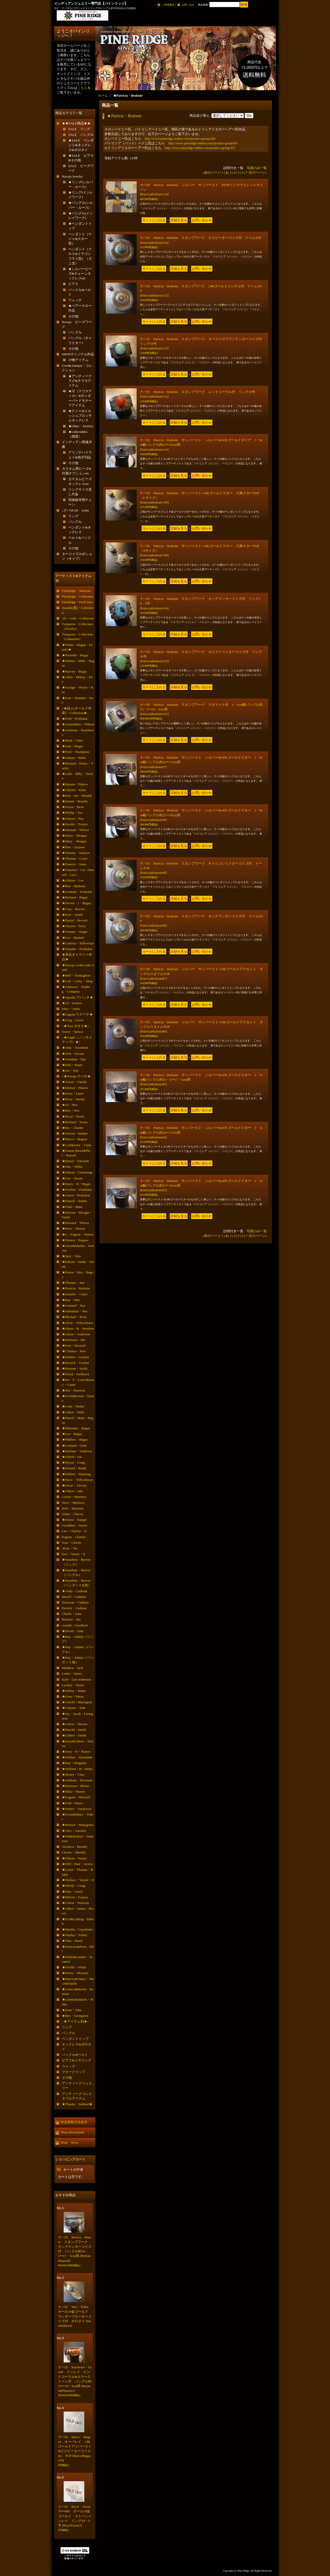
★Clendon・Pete (74, 1351)
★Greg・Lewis (73, 1020)
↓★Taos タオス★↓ (75, 1026)
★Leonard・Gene (74, 1445)
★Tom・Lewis (72, 1891)
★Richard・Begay (75, 897)
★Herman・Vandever (77, 1451)
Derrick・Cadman (74, 1608)
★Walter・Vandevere (77, 1809)
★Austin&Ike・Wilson (78, 724)
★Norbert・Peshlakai (77, 1189)
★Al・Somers (72, 1003)
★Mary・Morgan (74, 841)
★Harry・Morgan (74, 835)
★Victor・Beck (73, 807)
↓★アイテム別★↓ (75, 2021)
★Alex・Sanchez (74, 1831)
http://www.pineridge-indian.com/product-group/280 (180, 138)
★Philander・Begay (76, 1428)
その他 (73, 316)
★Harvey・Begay (74, 671)
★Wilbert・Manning (76, 1474)
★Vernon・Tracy (74, 926)
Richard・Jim (71, 1619)
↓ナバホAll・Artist (75, 510)
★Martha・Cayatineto (77, 1929)
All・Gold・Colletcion (78, 618)
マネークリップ (73, 2072)
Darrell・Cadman (74, 1597)
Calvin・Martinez (74, 1497)
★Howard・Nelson (75, 1223)
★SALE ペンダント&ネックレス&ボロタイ (81, 145)
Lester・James (72, 1673)
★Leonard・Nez (73, 1305)
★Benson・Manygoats (78, 1825)
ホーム (103, 95)
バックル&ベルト (75, 2055)
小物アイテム (78, 360)
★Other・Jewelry (80, 426)
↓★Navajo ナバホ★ (76, 1076)
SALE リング (79, 129)
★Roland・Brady (74, 1468)
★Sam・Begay (72, 746)
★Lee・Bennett (73, 937)
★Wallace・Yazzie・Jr (78, 1880)
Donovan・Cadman (75, 1602)
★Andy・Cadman (74, 1591)
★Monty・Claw (73, 1774)
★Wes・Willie (72, 1167)
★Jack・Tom (71, 1256)
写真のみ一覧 (257, 168)
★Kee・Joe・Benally (77, 796)
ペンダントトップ (75, 2039)
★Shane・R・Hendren (78, 1328)
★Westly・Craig (73, 1885)
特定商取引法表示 (74, 2122)
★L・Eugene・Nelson (78, 1234)
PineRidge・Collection (77, 596)
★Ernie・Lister (73, 1093)
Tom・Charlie (71, 1543)
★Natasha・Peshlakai (77, 949)
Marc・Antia (71, 1009)
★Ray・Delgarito (74, 1763)
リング (73, 516)
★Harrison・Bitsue (75, 1786)
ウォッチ (75, 300)
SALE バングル (81, 135)
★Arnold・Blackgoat (77, 1702)
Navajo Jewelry (72, 176)
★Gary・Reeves (73, 909)
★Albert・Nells (73, 1412)
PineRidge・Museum (76, 591)
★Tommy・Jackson (75, 853)
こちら (82, 88)
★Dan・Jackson (73, 847)
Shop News (69, 2142)
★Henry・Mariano (75, 1973)
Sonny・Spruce (72, 1032)
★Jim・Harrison (73, 1390)
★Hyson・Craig (73, 1462)
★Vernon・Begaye (75, 1240)
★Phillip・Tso (72, 813)
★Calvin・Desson (74, 1724)
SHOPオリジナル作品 (78, 354)
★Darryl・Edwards (75, 1161)
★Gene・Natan (73, 1696)
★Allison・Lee (73, 880)
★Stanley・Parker (74, 1935)
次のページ (258, 172)
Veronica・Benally (75, 1847)
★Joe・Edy (70, 1070)
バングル (75, 332)
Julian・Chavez (72, 1514)
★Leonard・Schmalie (77, 892)
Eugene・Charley (74, 1537)
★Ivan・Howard (73, 1345)
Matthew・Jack (72, 1668)
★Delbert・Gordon (75, 1357)
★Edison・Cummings (77, 1172)
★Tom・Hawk (72, 1941)
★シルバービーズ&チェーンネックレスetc (80, 273)
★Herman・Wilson (75, 830)
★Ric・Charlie (72, 1128)
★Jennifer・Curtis (75, 1294)
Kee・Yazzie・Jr (73, 1554)
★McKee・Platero (75, 1088)
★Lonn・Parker (73, 1406)
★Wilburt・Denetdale (77, 1757)
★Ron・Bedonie (73, 886)
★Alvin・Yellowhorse (77, 1323)
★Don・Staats (72, 1065)
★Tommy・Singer (75, 932)
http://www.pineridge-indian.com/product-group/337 (200, 148)
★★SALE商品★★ (76, 123)
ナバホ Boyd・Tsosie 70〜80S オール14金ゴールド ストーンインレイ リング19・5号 (76, 2516)
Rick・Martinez (73, 1508)
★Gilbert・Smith (74, 1735)
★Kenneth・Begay (75, 655)
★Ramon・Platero (75, 784)
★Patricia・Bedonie (76, 1288)
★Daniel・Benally (75, 801)
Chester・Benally (74, 1852)
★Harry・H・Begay (76, 1184)
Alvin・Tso (70, 1548)
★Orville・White (74, 1967)
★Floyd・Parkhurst (75, 1374)
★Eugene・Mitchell (76, 1797)
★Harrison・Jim (73, 1340)
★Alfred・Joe (72, 1457)
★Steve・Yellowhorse (77, 1480)
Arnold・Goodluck (75, 1625)
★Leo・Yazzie (72, 1178)
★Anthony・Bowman (77, 1780)
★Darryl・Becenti (75, 920)
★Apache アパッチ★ (77, 997)
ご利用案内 (168, 4)
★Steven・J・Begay (76, 903)
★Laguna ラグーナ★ (77, 1014)
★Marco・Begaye (74, 1139)
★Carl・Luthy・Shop (77, 981)
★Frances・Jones (74, 864)
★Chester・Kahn (74, 790)
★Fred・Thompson (75, 752)
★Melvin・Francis (75, 1897)
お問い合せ (188, 4)
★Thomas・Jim (73, 1283)
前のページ (211, 172)
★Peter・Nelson (73, 1228)
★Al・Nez (69, 1105)
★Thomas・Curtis (75, 858)
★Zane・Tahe (72, 2010)
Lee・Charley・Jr (74, 1531)
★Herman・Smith (74, 1368)
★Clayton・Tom (73, 1708)
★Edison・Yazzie (74, 1858)
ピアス (73, 284)
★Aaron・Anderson (76, 1334)
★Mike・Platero (73, 1791)
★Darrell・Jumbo (74, 1201)
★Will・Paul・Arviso (77, 1864)
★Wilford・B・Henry (77, 1769)
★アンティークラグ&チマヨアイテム (80, 380)
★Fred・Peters (72, 1803)
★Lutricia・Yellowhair (78, 943)
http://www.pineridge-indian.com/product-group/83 (202, 143)
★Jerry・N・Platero (76, 1751)
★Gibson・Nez (73, 818)
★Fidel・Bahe (72, 1207)
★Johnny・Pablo (74, 758)
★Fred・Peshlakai (75, 718)
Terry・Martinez (73, 1503)
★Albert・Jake (72, 1491)
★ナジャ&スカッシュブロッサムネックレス (80, 415)
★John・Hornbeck (75, 1048)
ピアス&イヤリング (76, 2060)
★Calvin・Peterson (75, 1903)
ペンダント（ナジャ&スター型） (80, 238)
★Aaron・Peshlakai (76, 1195)
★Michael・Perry (74, 1317)
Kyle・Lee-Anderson (76, 1679)
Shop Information (72, 2132)
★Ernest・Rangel (74, 1520)
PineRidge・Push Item (77, 602)
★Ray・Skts (71, 1300)
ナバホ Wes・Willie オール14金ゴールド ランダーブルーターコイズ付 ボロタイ (75, 2316)
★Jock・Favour (73, 1053)
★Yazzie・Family (74, 1082)
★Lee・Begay (72, 1434)
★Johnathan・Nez (75, 1311)
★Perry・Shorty (73, 1099)
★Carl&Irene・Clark (76, 1145)
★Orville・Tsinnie (75, 824)
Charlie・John (71, 1614)
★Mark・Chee (72, 740)
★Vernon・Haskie (75, 1133)
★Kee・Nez (70, 1110)
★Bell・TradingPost (76, 975)
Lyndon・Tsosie (73, 1685)
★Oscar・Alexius (74, 1485)
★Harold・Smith (74, 1730)
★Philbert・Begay (75, 1439)
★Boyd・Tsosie (73, 1116)
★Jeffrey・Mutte (74, 1691)
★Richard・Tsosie (75, 1122)
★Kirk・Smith (72, 915)
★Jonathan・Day (74, 1059)
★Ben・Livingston (75, 2016)
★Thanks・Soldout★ (77, 2104)
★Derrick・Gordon (75, 1363)
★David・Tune (73, 1631)
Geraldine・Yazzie (74, 1525)
